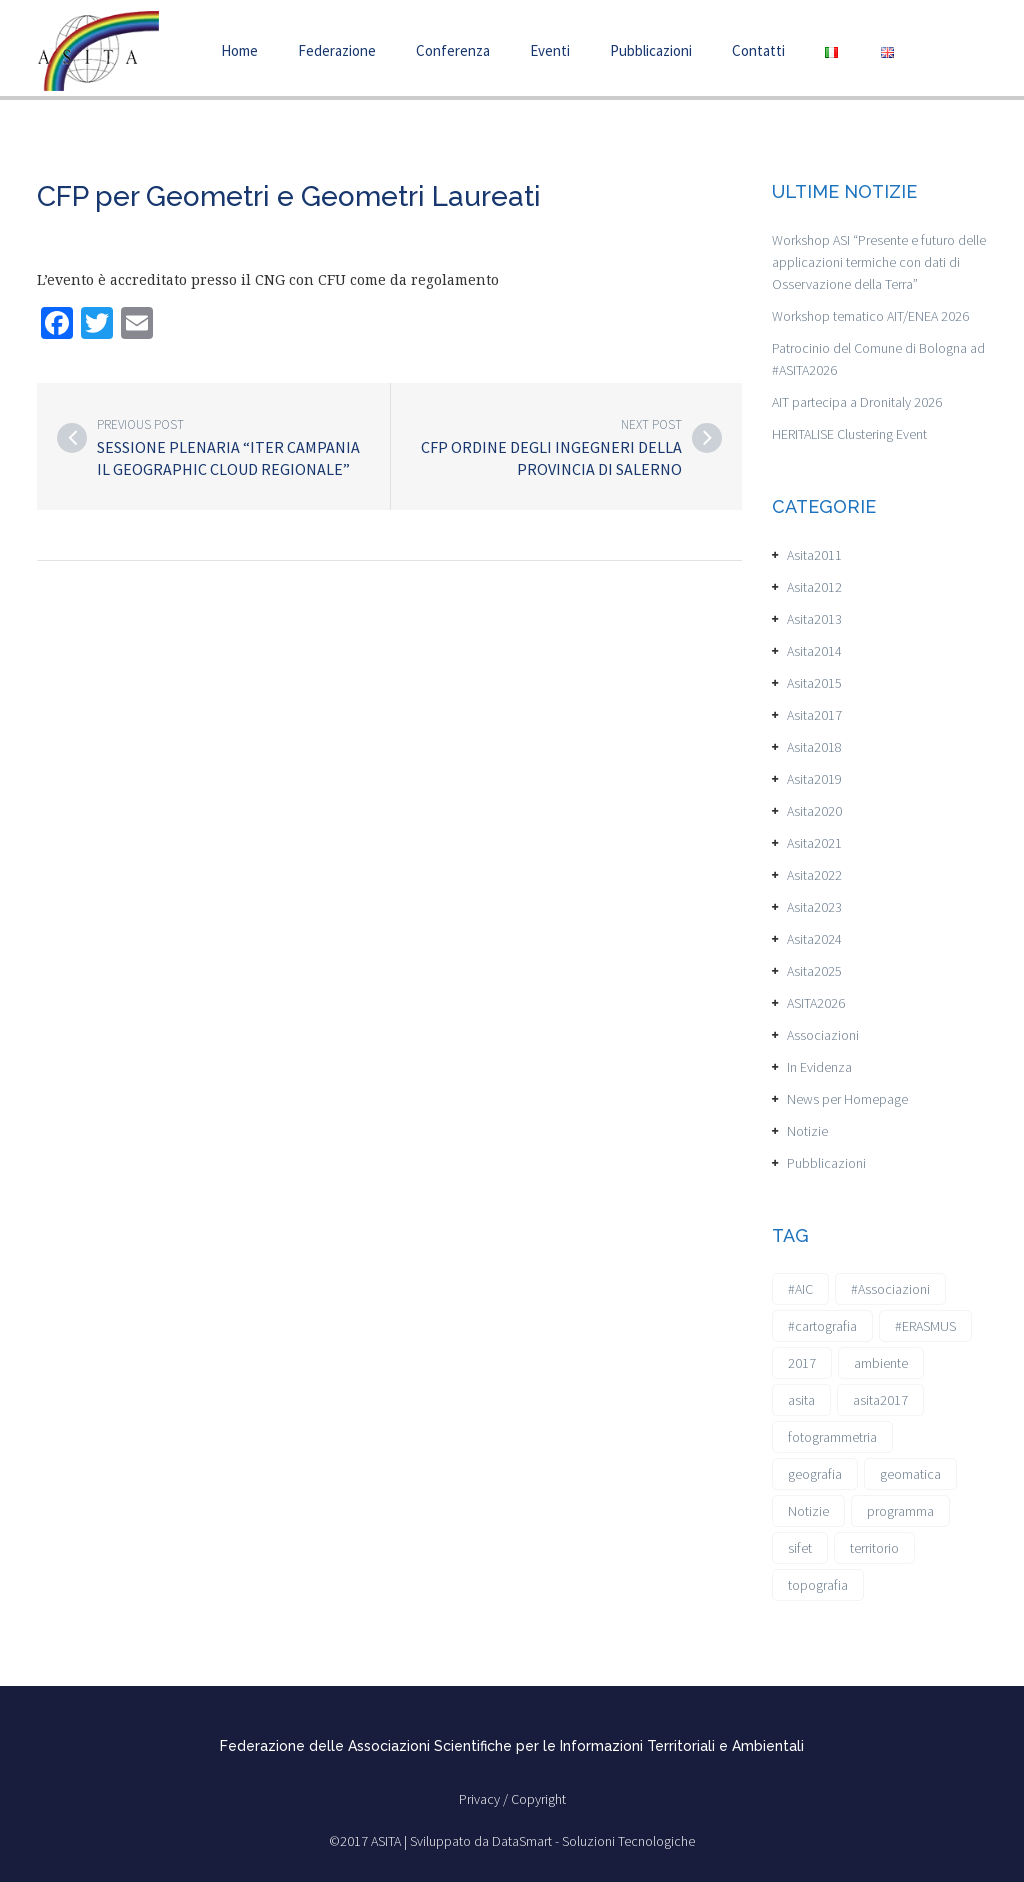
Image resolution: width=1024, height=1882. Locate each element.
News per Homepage (847, 1099)
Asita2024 (814, 939)
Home (239, 50)
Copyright (538, 1799)
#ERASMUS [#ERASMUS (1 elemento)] (925, 1326)
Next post (651, 424)
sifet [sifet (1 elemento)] (800, 1548)
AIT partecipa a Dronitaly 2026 (857, 402)
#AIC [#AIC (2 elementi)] (800, 1289)
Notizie (807, 1131)
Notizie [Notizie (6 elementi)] (808, 1511)
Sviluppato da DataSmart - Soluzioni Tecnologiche (552, 1841)
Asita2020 (814, 811)
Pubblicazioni (651, 50)
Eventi (550, 50)
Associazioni (823, 1035)
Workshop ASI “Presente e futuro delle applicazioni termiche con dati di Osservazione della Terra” (879, 262)
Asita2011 (814, 555)
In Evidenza (819, 1067)
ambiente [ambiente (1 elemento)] (881, 1363)
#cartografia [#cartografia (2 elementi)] (822, 1326)
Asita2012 (814, 587)
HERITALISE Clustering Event (849, 434)
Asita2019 (814, 779)
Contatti (758, 50)
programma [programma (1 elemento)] (900, 1511)
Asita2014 (814, 651)
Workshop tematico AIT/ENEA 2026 (870, 316)
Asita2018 (814, 747)
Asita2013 (814, 619)
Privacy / (485, 1799)
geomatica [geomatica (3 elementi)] (910, 1474)
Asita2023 (814, 907)
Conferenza (453, 50)
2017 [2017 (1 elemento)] (802, 1363)
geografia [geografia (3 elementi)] (815, 1474)
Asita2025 (814, 971)
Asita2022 (814, 875)
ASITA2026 (816, 1003)
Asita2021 (814, 843)
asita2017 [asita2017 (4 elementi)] (880, 1400)
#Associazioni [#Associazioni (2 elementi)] (890, 1289)
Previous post (140, 424)
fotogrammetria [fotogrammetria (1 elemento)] (832, 1437)
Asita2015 (814, 683)
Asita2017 (814, 715)
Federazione (337, 50)
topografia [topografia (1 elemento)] (818, 1585)
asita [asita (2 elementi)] (801, 1400)
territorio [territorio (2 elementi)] (874, 1548)
